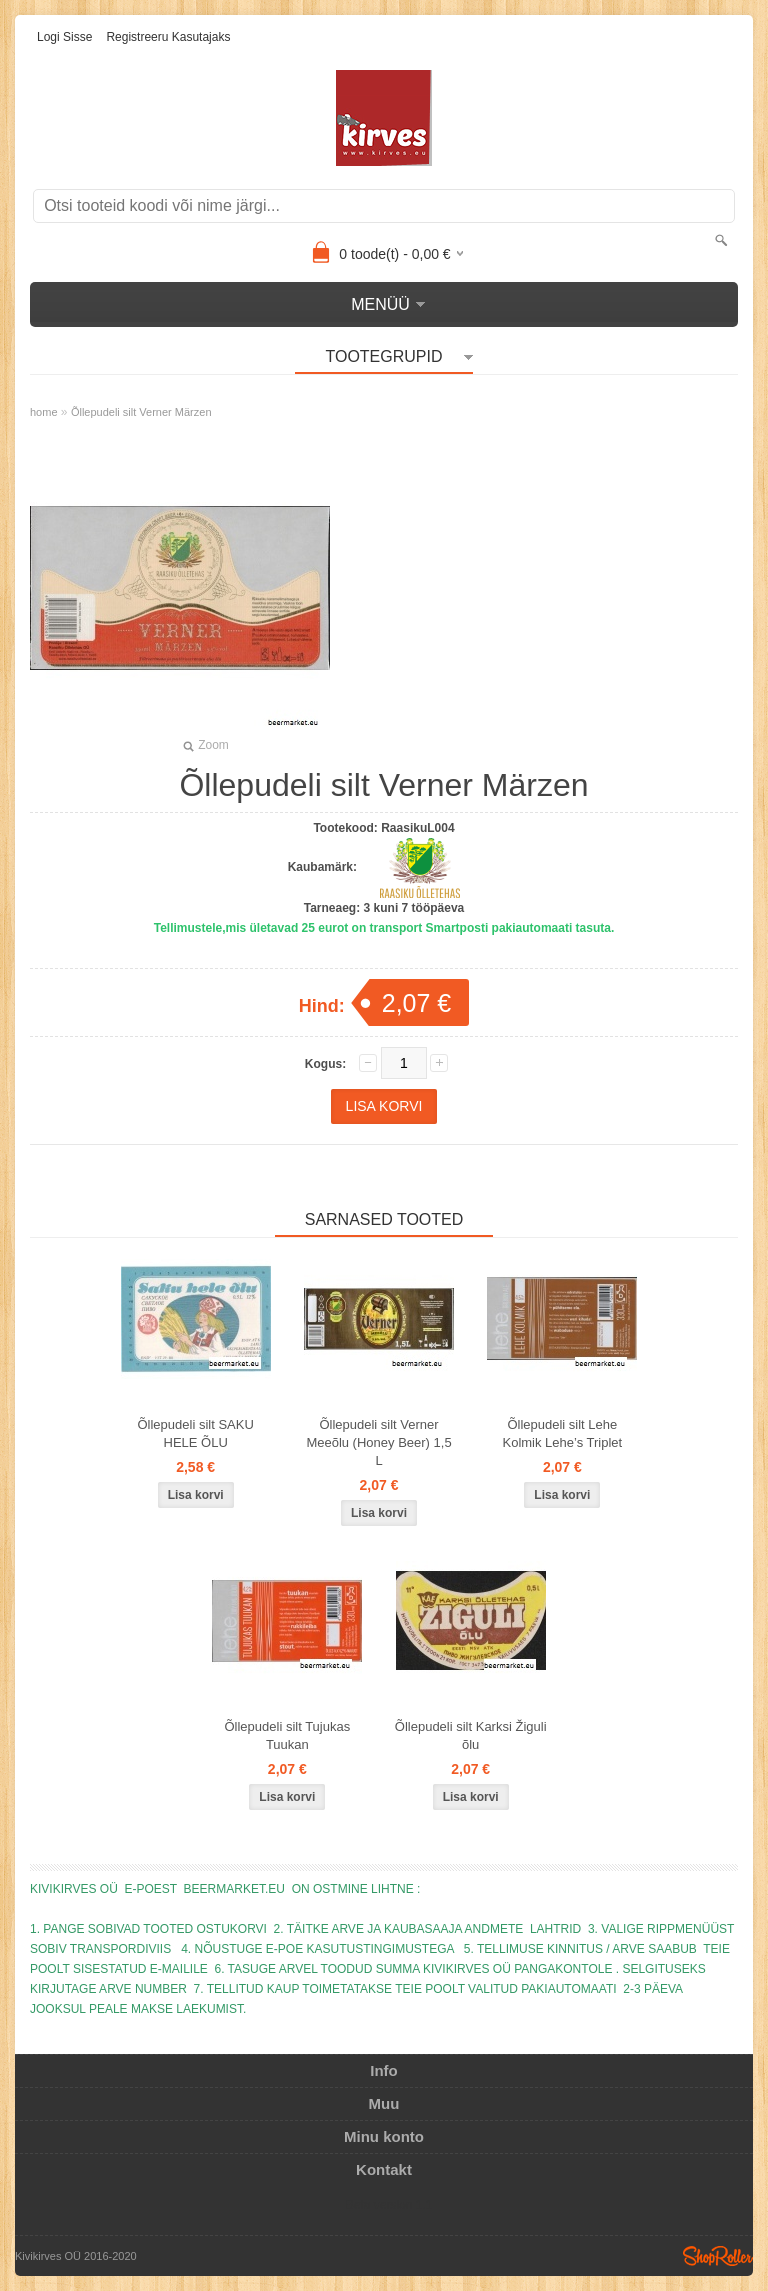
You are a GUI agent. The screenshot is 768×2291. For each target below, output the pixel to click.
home (44, 412)
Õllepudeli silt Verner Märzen (141, 412)
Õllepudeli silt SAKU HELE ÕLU (195, 1433)
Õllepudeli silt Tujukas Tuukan (287, 1735)
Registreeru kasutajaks (168, 37)
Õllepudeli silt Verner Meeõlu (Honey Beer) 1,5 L (378, 1442)
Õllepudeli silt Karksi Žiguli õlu (471, 1735)
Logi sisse (64, 37)
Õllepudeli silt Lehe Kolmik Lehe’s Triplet (562, 1433)
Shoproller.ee (718, 2256)
